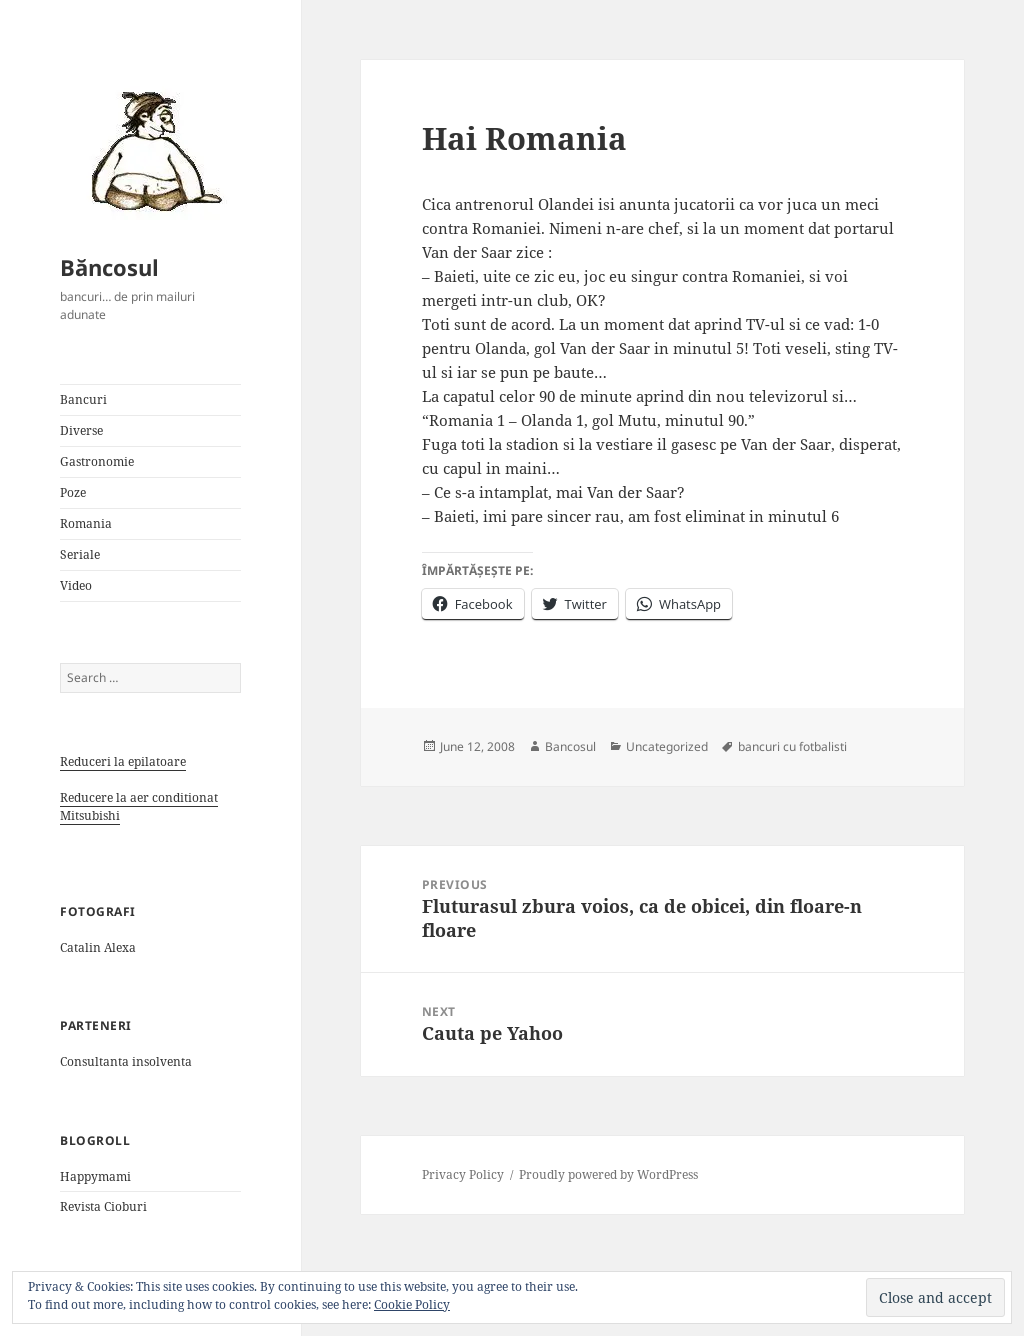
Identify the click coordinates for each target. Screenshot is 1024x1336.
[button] (150, 150)
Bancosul (570, 746)
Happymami (95, 1176)
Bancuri (83, 399)
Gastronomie (97, 461)
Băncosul (109, 267)
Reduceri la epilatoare (123, 761)
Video (76, 585)
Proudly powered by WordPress (608, 1174)
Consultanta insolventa (126, 1061)
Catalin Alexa (98, 947)
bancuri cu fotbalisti (792, 746)
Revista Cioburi (103, 1206)
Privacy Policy (463, 1174)
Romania (86, 523)
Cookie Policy (412, 1304)
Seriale (80, 554)
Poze (73, 492)
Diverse (81, 430)
